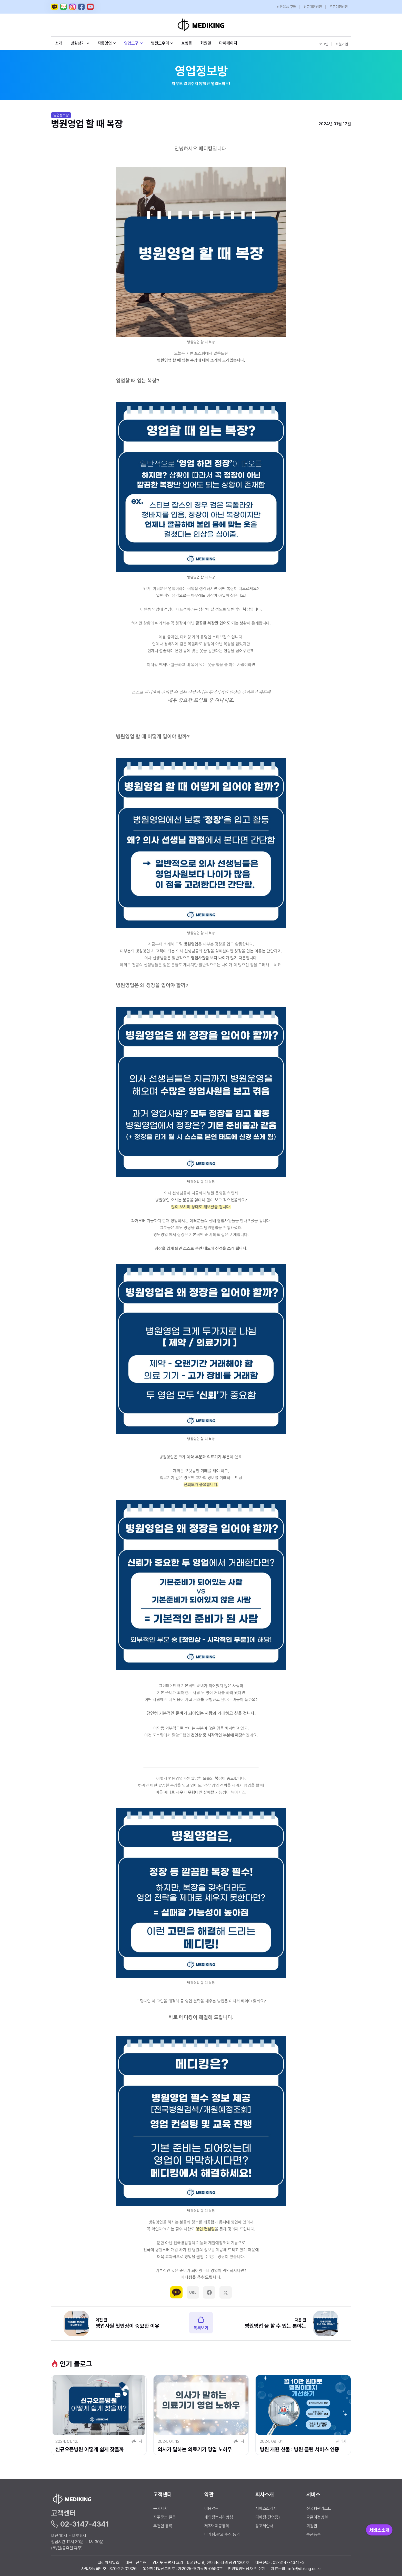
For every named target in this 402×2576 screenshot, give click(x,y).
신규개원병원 (313, 7)
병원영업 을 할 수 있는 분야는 (275, 2326)
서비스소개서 (266, 2508)
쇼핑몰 (186, 43)
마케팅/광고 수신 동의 (222, 2534)
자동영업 (106, 43)
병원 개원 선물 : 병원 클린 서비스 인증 (299, 2449)
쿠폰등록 (313, 2534)
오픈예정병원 (338, 7)
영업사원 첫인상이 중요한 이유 (127, 2326)
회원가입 (342, 44)
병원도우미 (162, 43)
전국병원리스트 (318, 2508)
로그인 (323, 44)
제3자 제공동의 (216, 2525)
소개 (58, 43)
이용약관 (211, 2508)
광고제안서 (264, 2525)
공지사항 (160, 2508)
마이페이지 (228, 43)
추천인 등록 (162, 2525)
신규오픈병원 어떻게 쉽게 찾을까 (89, 2449)
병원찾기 (80, 43)
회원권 (205, 43)
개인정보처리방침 (218, 2517)
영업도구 (131, 43)
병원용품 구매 (286, 7)
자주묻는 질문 (164, 2517)
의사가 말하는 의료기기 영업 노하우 (195, 2449)
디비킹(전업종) (267, 2517)
